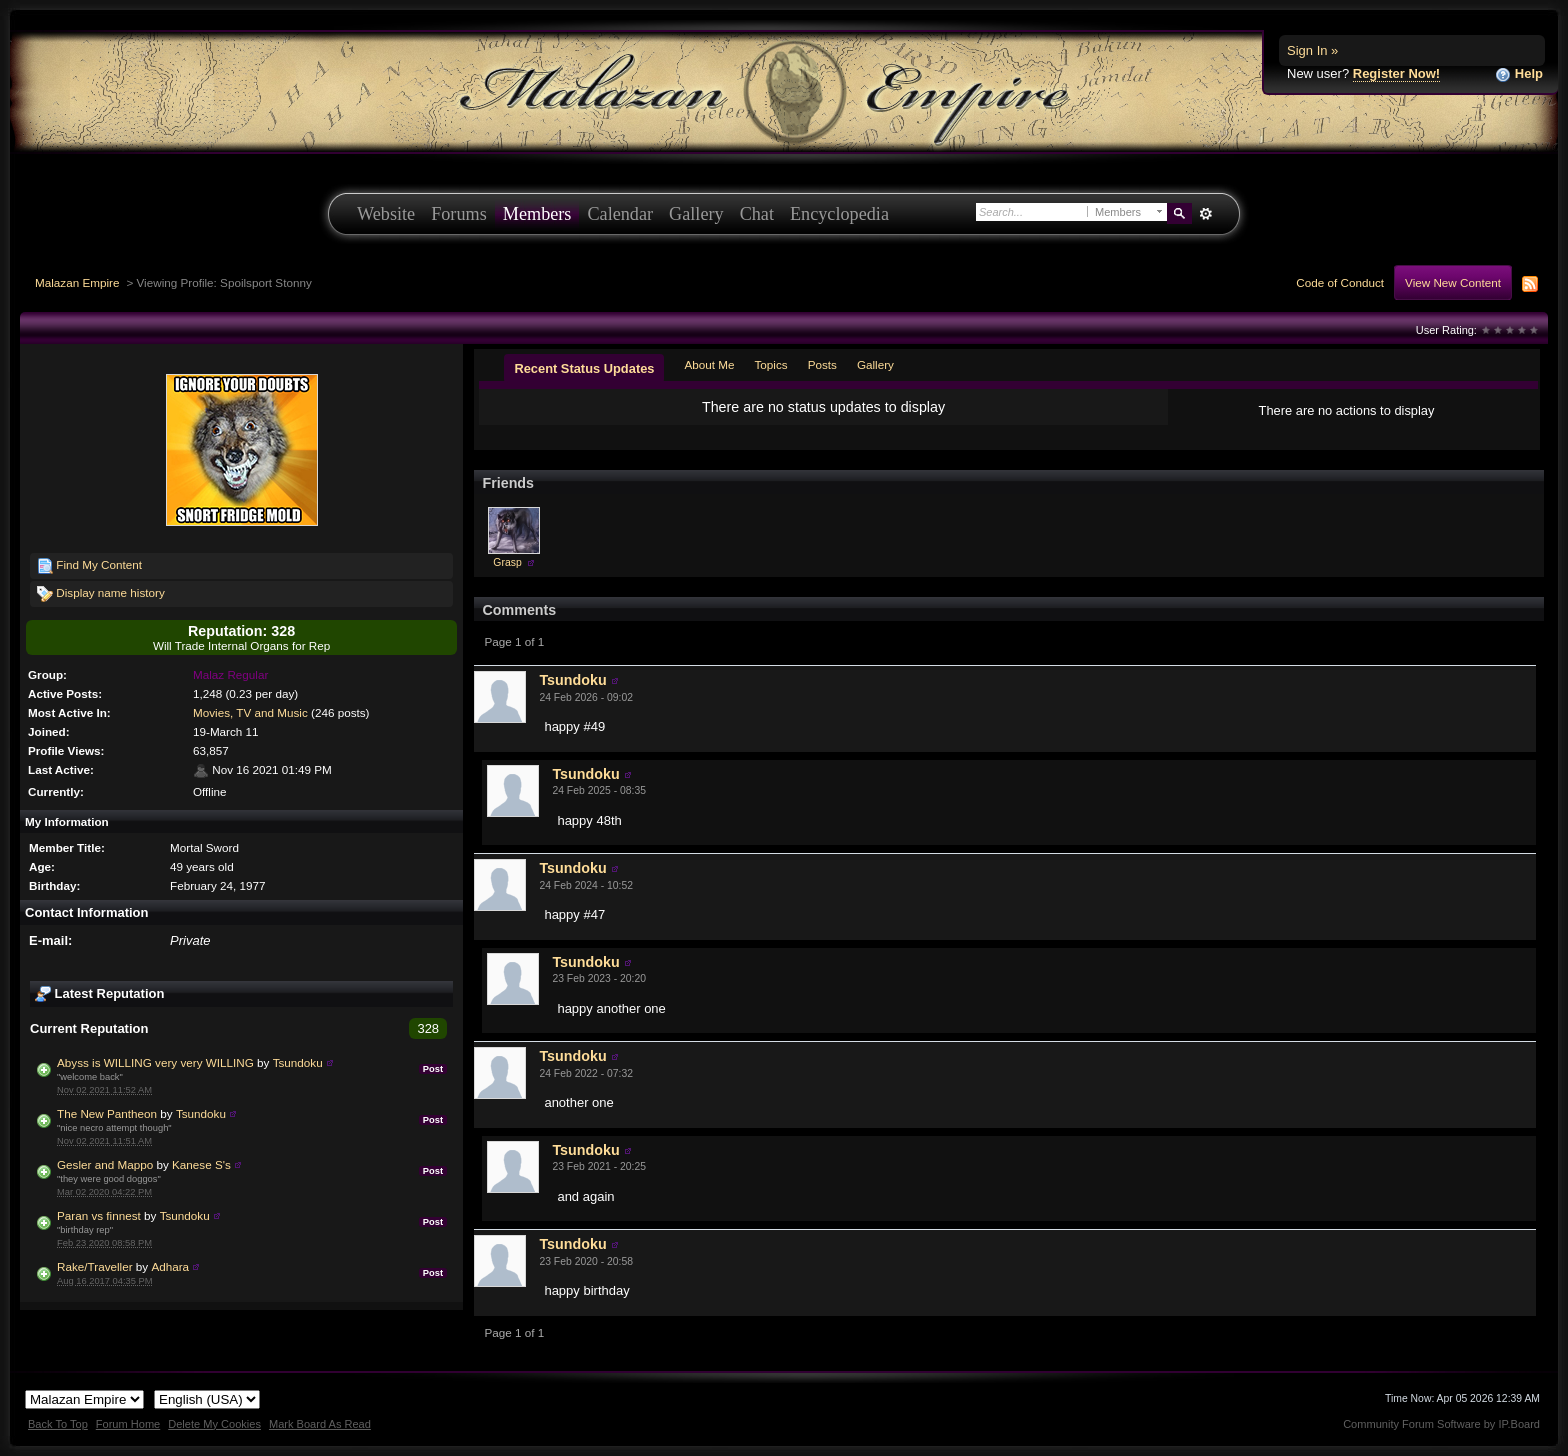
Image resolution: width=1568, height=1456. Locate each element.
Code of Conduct (1340, 282)
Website (386, 214)
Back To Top (58, 1424)
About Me (709, 364)
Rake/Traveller (95, 1266)
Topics (771, 364)
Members (537, 214)
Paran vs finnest (99, 1215)
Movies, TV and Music (250, 712)
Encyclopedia (839, 214)
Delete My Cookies (214, 1424)
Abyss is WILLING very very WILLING (155, 1062)
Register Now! (1396, 73)
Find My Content (89, 566)
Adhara (170, 1266)
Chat (757, 214)
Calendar (620, 214)
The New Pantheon (107, 1113)
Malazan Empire (77, 282)
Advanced (1205, 214)
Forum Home (128, 1424)
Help (1519, 74)
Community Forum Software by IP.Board (1441, 1424)
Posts (822, 364)
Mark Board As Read (320, 1424)
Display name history (101, 594)
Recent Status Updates (584, 368)
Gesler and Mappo (105, 1164)
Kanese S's (201, 1164)
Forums (459, 214)
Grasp (507, 562)
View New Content (1453, 282)
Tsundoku (298, 1062)
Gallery (696, 214)
